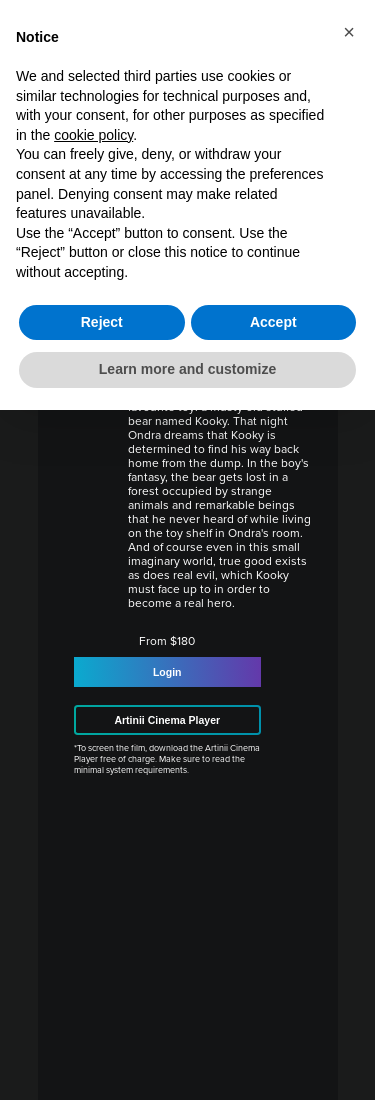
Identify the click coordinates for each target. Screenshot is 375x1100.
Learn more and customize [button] (187, 369)
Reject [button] (102, 322)
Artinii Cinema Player (167, 720)
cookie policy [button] (93, 135)
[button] (349, 32)
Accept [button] (273, 322)
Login (167, 672)
